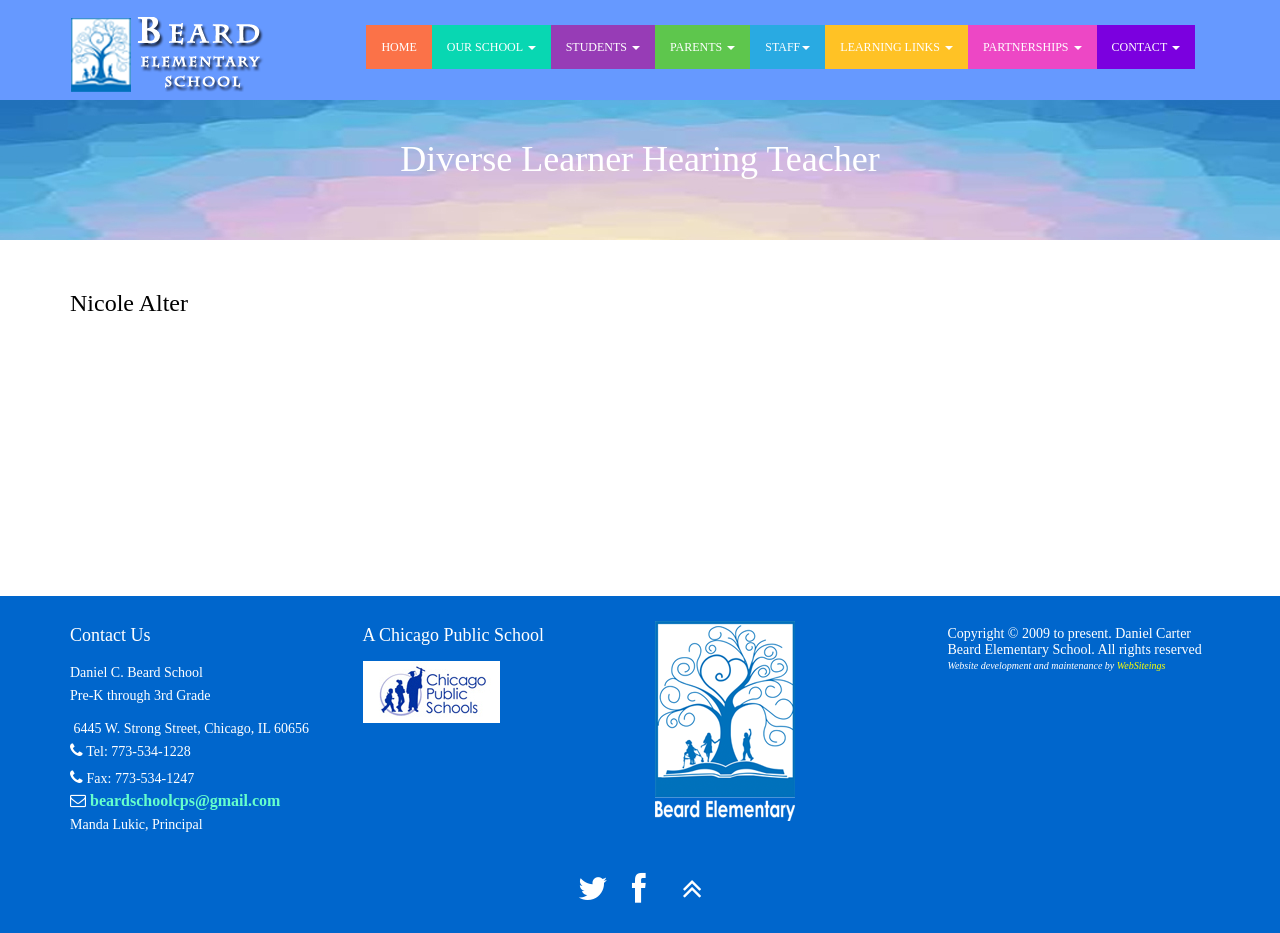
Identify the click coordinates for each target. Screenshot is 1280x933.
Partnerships (1032, 47)
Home (398, 47)
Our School (491, 47)
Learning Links (896, 47)
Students (603, 47)
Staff (787, 47)
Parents (702, 47)
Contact (1146, 47)
